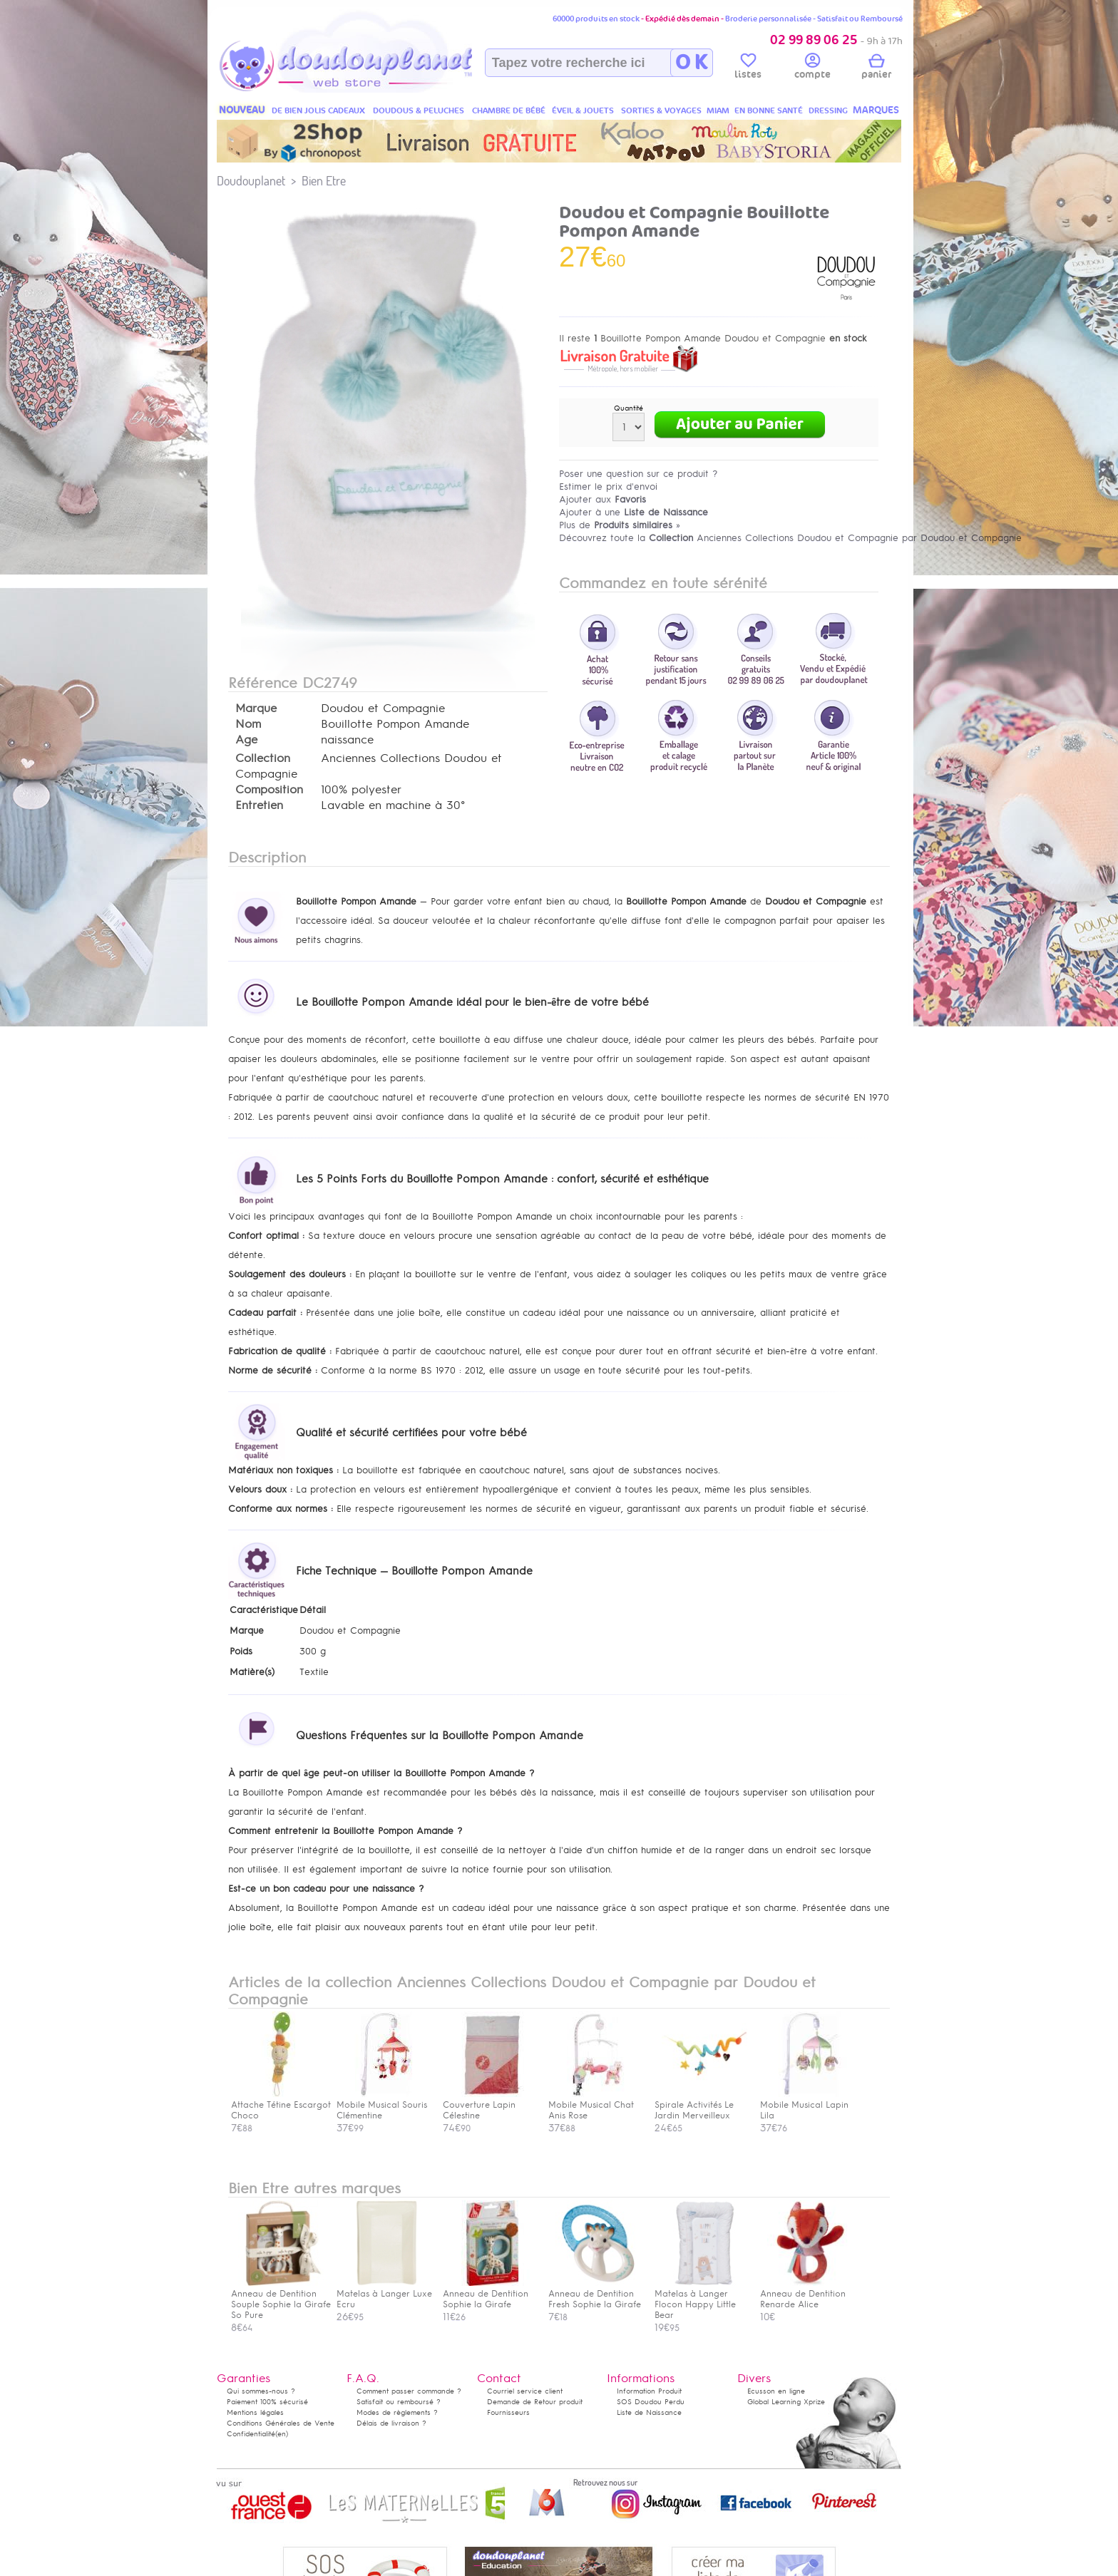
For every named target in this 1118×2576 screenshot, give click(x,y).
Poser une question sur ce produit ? (638, 473)
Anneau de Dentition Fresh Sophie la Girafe (594, 2293)
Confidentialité (251, 2434)
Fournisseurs (508, 2412)
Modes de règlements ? (397, 2412)
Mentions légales (255, 2412)
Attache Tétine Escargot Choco (281, 2105)
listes (747, 68)
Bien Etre (324, 180)
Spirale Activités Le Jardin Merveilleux (701, 2105)
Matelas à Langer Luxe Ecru (384, 2293)
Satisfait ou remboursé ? (399, 2402)
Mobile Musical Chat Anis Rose (594, 2105)
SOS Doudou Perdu (650, 2402)
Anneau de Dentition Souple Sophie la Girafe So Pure (281, 2299)
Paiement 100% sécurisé (267, 2402)
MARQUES (876, 110)
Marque (256, 708)
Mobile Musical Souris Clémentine (383, 2105)
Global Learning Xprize (786, 2402)
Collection (262, 758)
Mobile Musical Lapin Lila (806, 2105)
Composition (269, 789)
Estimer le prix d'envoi (608, 486)
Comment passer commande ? (409, 2391)
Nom (248, 724)
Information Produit (649, 2391)
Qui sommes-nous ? (261, 2391)
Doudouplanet (251, 180)
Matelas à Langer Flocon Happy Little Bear (701, 2299)
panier (876, 68)
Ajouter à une (633, 512)
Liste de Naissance (649, 2412)
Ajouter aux (602, 499)
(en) (281, 2434)
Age (246, 739)
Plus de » (619, 525)
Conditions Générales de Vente (280, 2423)
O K (691, 63)
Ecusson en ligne (776, 2391)
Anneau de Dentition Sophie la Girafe (489, 2293)
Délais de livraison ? (391, 2423)
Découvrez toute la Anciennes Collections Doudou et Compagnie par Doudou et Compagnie (790, 537)
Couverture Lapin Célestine (489, 2105)
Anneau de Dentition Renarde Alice (806, 2293)
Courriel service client (525, 2391)
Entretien (259, 805)
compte (812, 68)
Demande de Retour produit (535, 2402)
